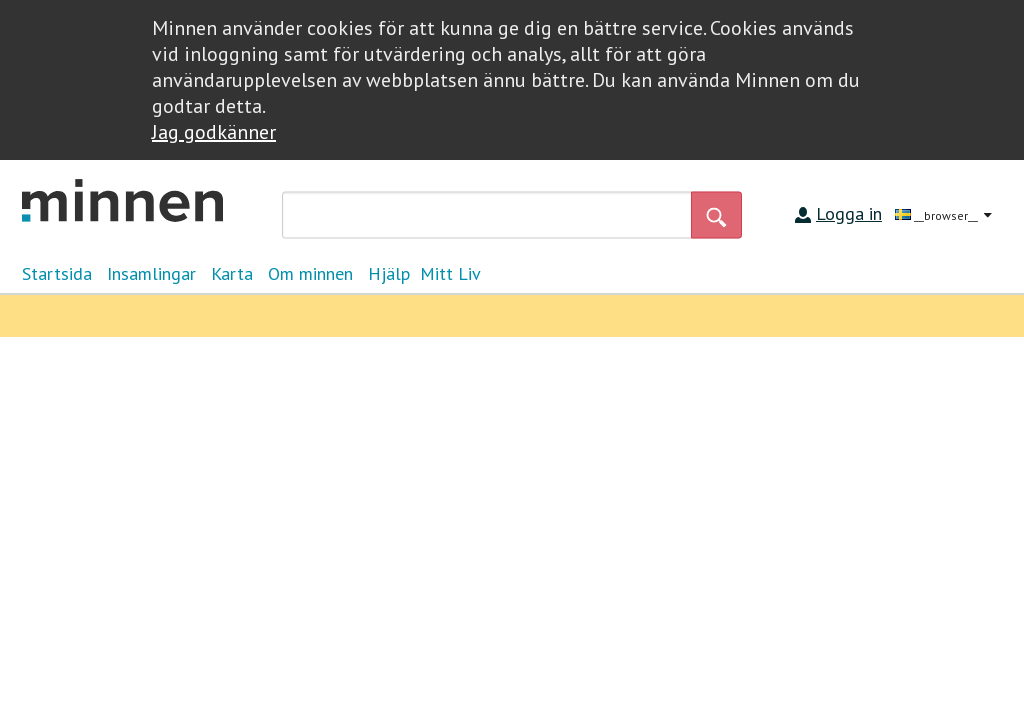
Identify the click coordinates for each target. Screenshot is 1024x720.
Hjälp (389, 273)
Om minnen (310, 273)
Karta (232, 273)
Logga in (849, 213)
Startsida (57, 273)
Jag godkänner (214, 132)
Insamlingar (151, 273)
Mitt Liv (450, 273)
